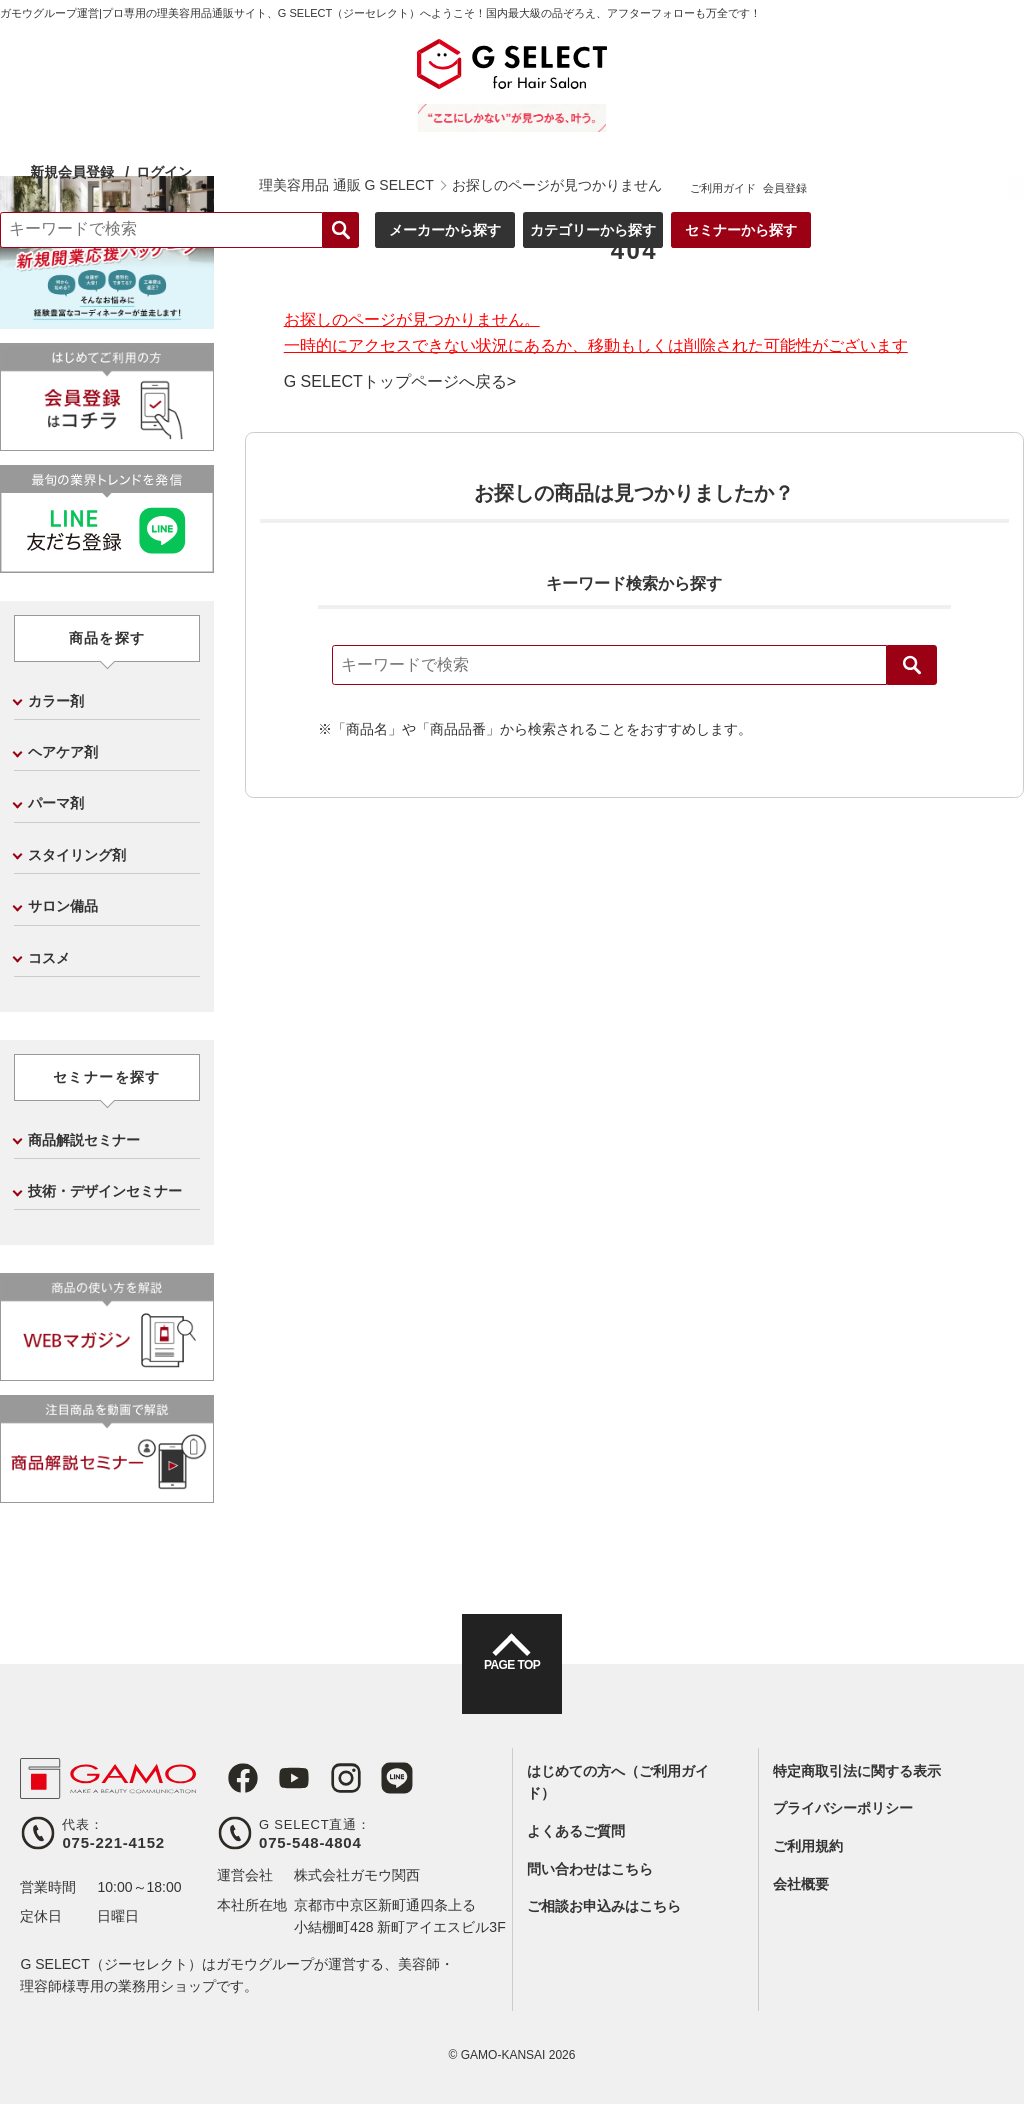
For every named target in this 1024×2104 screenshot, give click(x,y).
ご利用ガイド (928, 80)
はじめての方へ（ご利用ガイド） (618, 1782)
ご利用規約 (808, 1846)
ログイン (381, 63)
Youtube (279, 1778)
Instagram (325, 1778)
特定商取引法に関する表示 (857, 1771)
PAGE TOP (512, 1682)
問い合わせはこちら (590, 1869)
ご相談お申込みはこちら (604, 1906)
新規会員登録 (289, 64)
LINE (371, 1778)
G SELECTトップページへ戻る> (400, 382)
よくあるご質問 (576, 1831)
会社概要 (801, 1884)
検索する (547, 122)
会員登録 (991, 80)
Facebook (233, 1778)
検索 (912, 665)
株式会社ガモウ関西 (357, 1875)
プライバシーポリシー (843, 1808)
